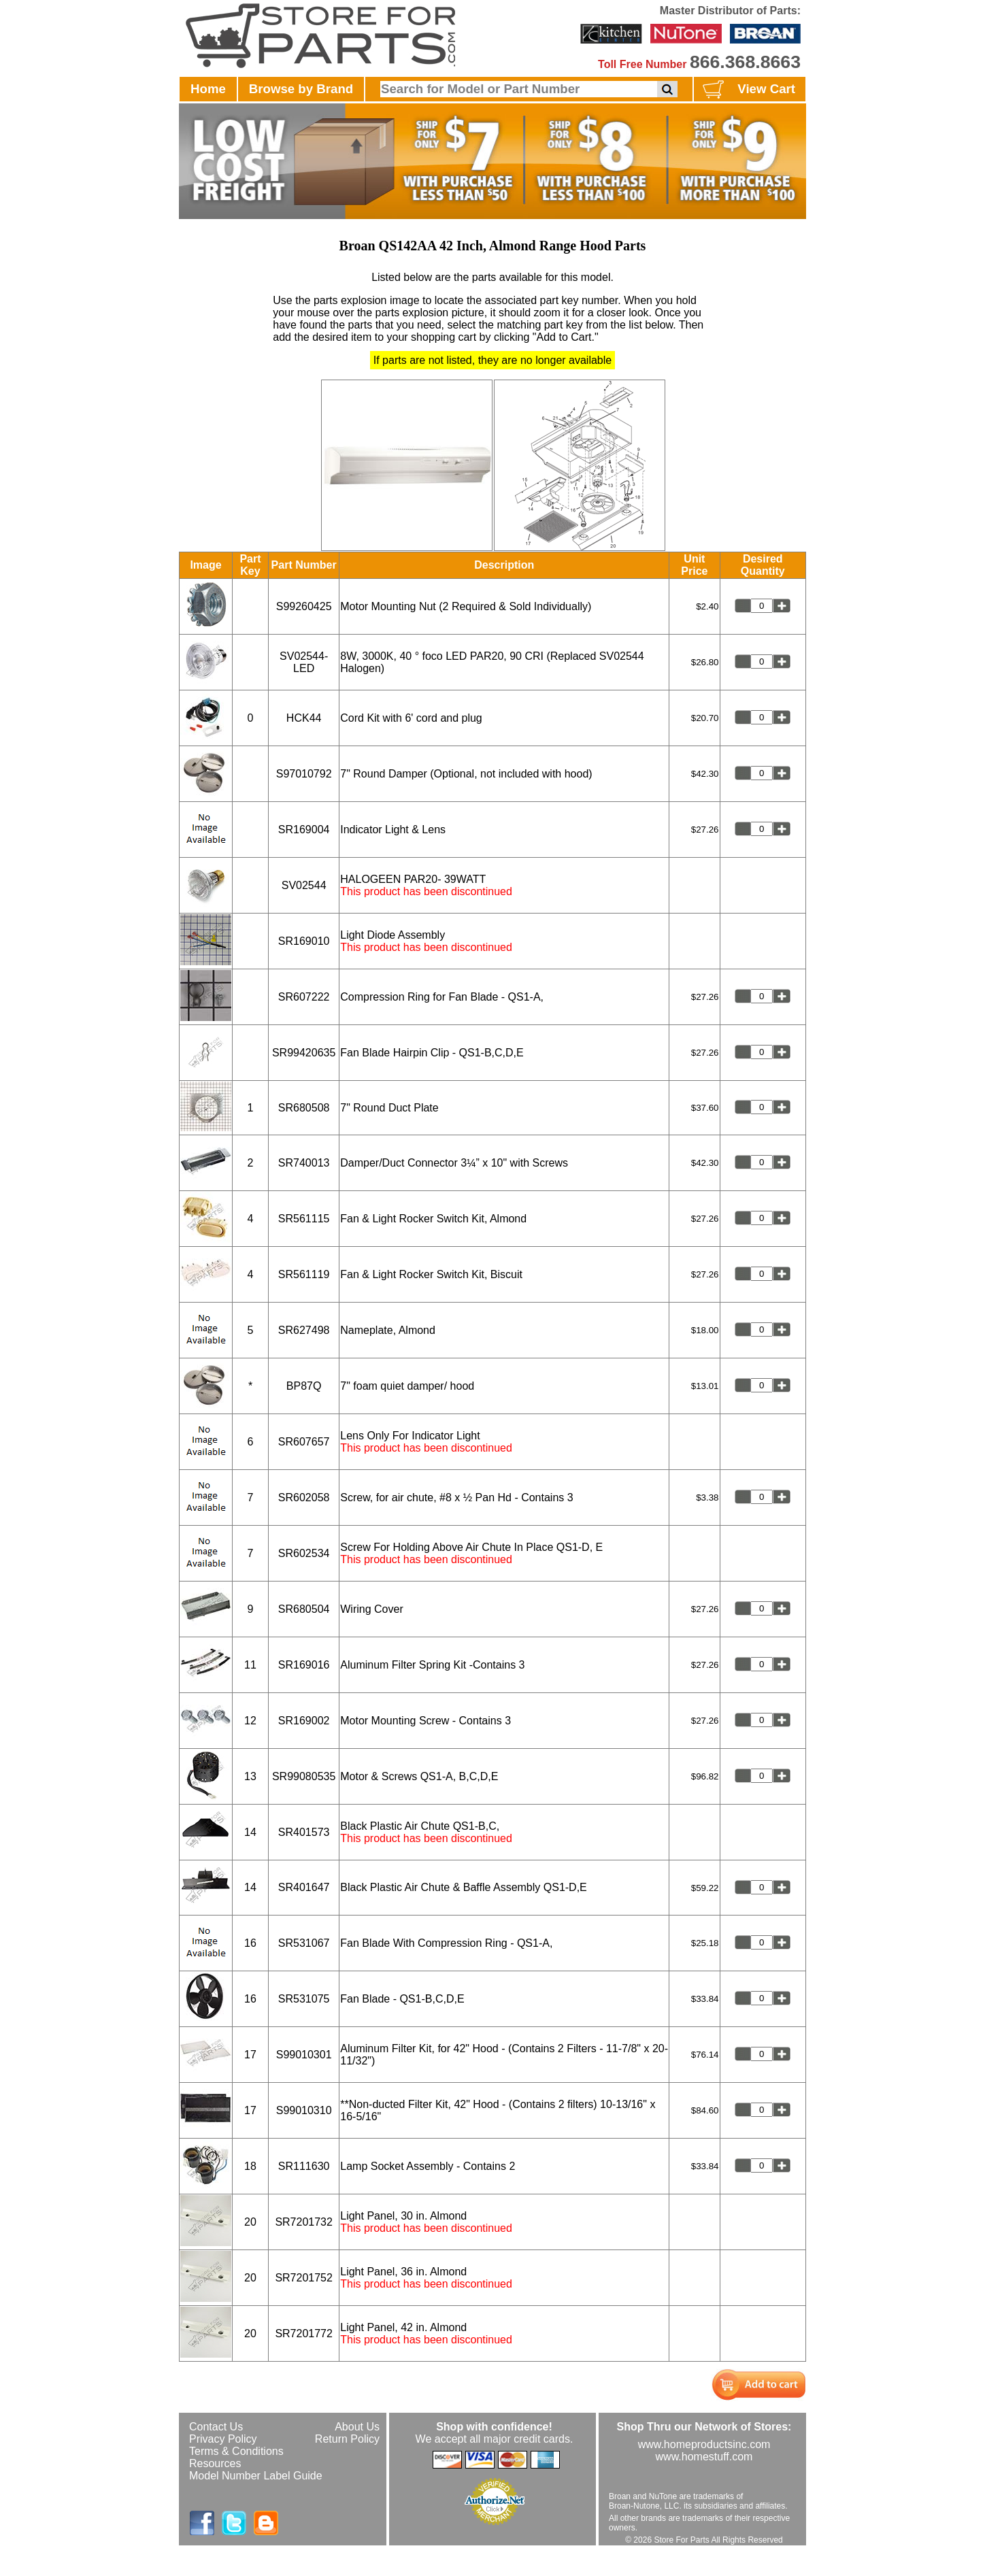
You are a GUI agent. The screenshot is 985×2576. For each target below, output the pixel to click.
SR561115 (304, 1218)
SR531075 (304, 1999)
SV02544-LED (304, 662)
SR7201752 (304, 2278)
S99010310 (304, 2110)
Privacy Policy (223, 2439)
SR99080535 (303, 1776)
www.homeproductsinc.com (704, 2444)
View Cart (747, 90)
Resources (215, 2463)
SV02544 (304, 885)
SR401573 (304, 1832)
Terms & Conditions (236, 2451)
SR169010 (304, 941)
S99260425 (304, 606)
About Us (357, 2426)
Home (208, 89)
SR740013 (304, 1163)
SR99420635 (303, 1052)
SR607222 (304, 997)
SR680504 (304, 1609)
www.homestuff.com (704, 2456)
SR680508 (304, 1108)
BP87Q (304, 1386)
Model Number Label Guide (255, 2475)
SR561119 (304, 1274)
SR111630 (304, 2166)
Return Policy (347, 2439)
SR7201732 (304, 2222)
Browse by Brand (301, 89)
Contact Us (216, 2426)
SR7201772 (304, 2333)
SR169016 (304, 1665)
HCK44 (304, 718)
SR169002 (304, 1720)
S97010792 (304, 774)
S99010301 (304, 2054)
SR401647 (304, 1887)
